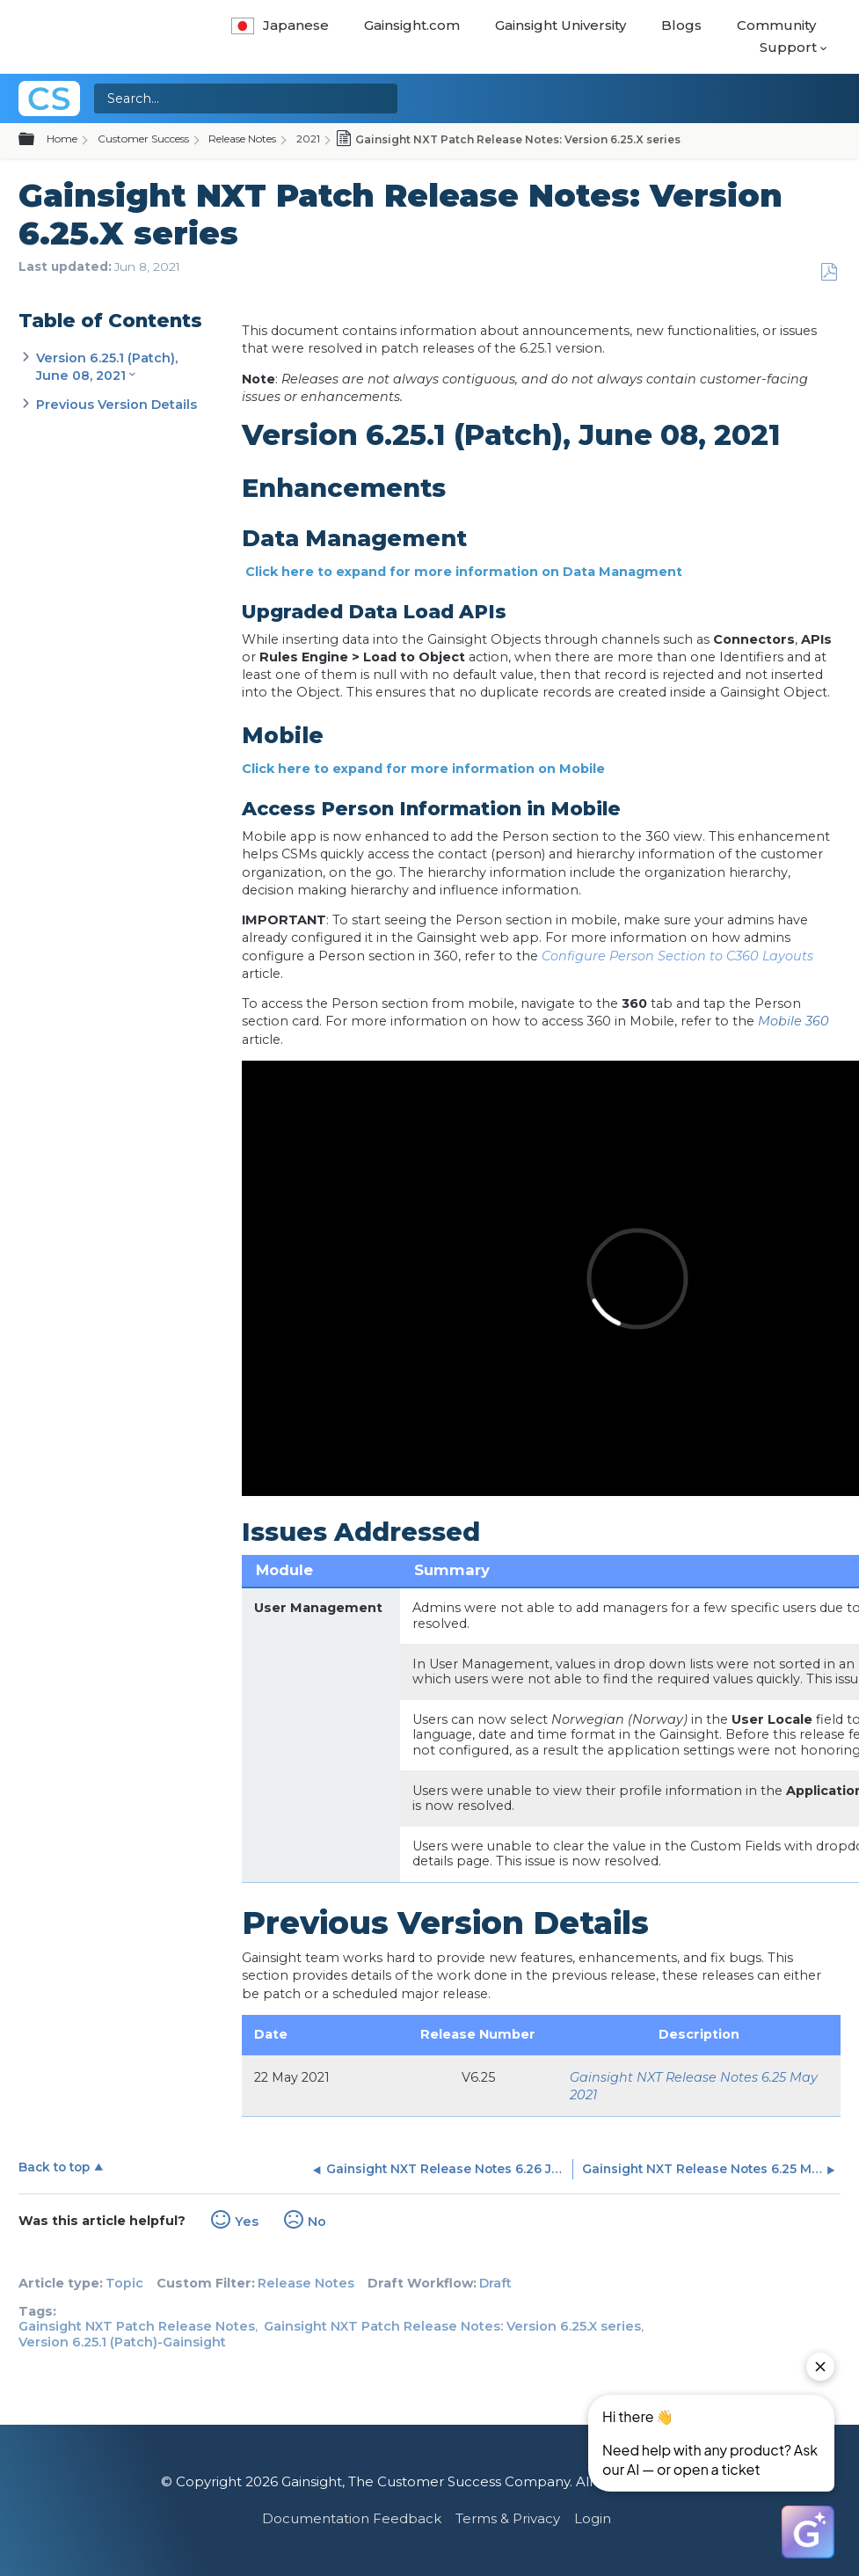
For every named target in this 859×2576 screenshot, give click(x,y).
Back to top (54, 2167)
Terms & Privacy (507, 2518)
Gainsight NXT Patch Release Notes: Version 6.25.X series (452, 2326)
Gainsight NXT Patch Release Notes (136, 2326)
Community (776, 25)
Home (62, 138)
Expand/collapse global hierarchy (37, 140)
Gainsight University (560, 25)
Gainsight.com (412, 25)
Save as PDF (828, 272)
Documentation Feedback (351, 2518)
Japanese (280, 25)
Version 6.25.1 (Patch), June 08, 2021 (107, 366)
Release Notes (242, 138)
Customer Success (143, 138)
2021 (308, 138)
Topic (124, 2283)
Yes (246, 2221)
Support (788, 47)
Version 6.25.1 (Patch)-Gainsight (122, 2342)
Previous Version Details (116, 404)
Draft (495, 2283)
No (317, 2221)
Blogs (681, 25)
